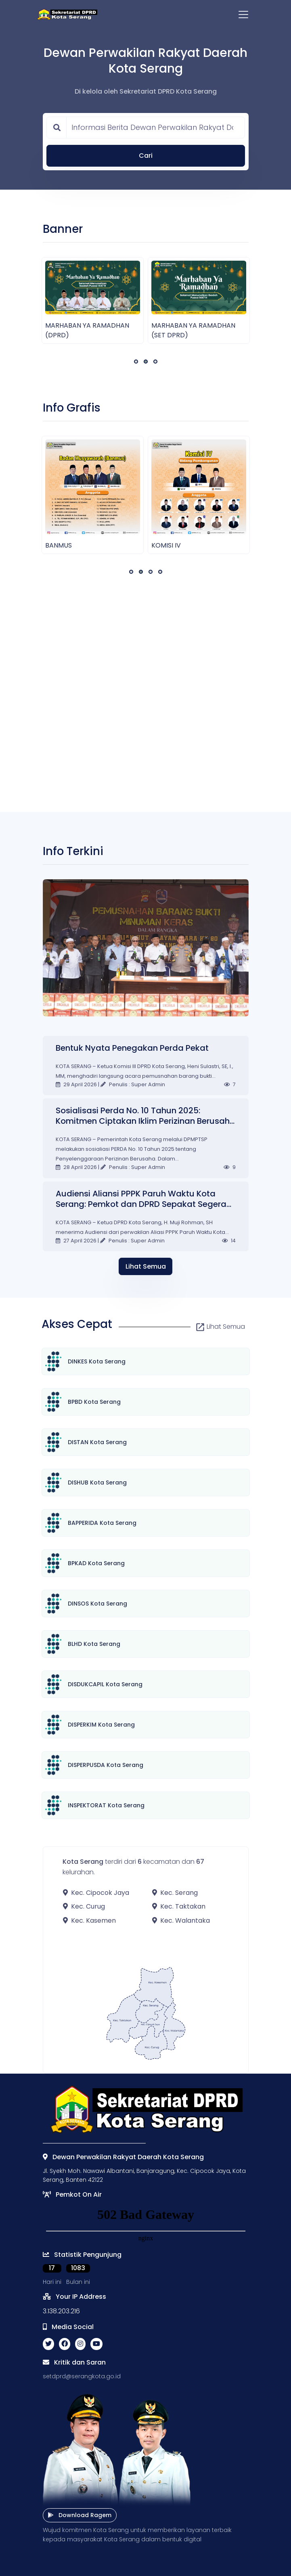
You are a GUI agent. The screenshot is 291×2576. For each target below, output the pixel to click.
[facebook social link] (64, 2344)
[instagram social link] (80, 2344)
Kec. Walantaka (181, 1920)
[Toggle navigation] (243, 14)
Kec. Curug (84, 1906)
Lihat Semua (146, 1266)
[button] (136, 362)
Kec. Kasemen (89, 1920)
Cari (146, 155)
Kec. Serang (175, 1892)
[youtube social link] (96, 2344)
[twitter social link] (48, 2344)
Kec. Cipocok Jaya (96, 1892)
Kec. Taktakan (178, 1906)
